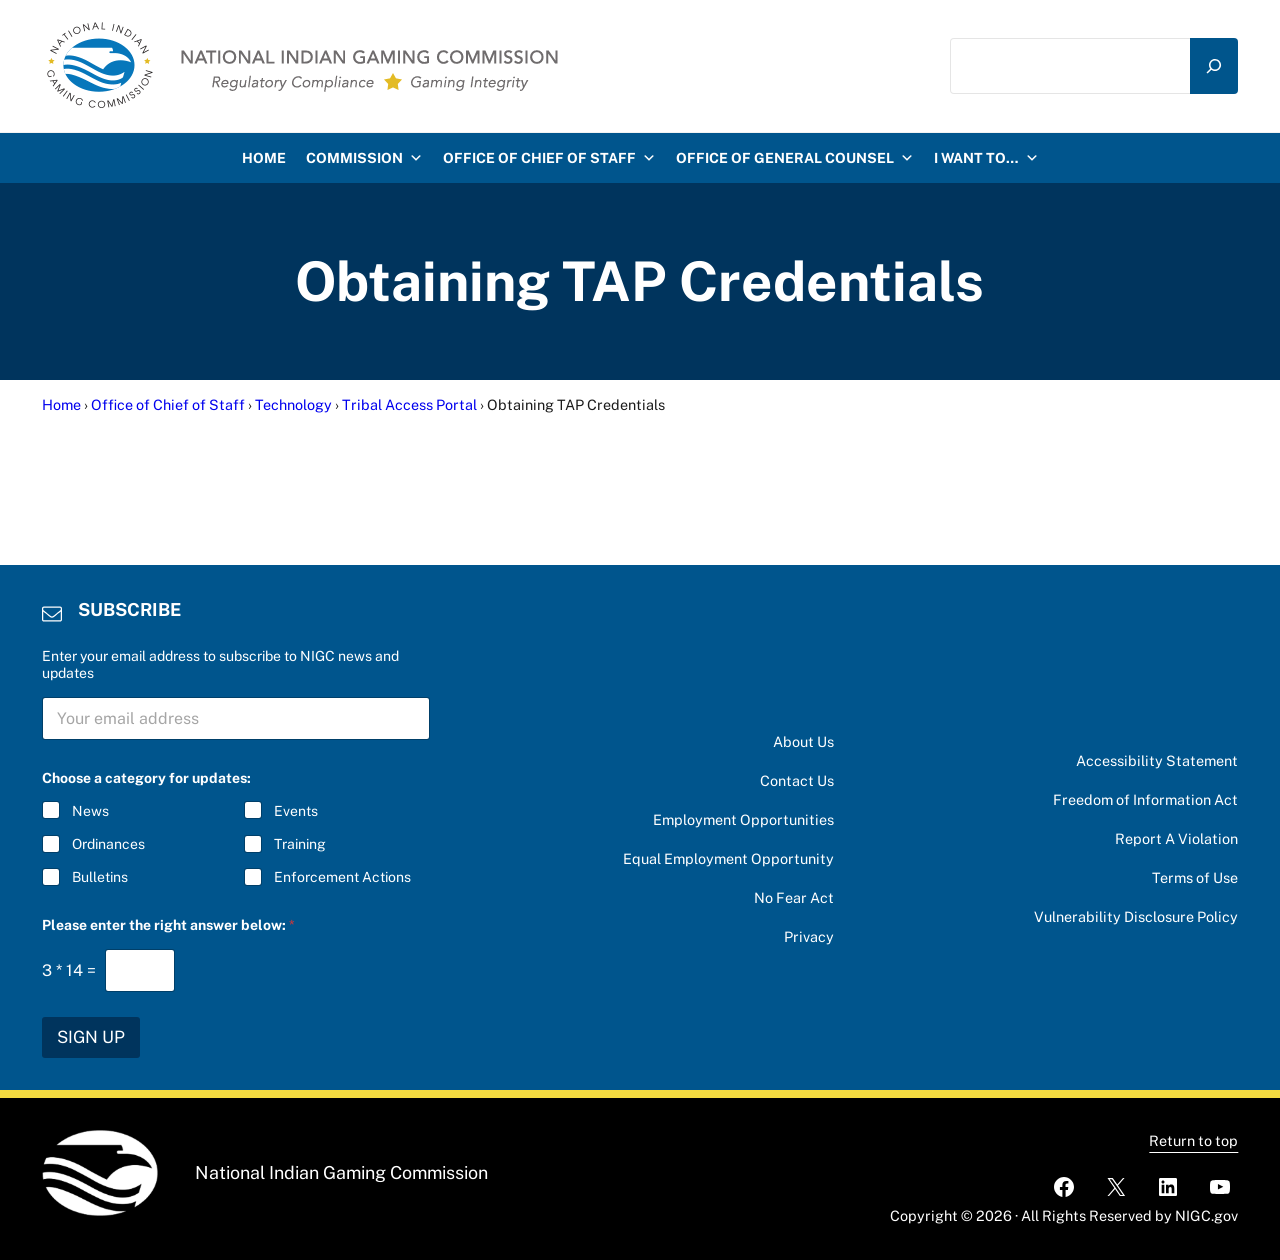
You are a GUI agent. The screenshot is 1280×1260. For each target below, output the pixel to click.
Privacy (809, 936)
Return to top (1193, 1140)
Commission (364, 158)
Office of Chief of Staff (549, 158)
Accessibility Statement (1157, 760)
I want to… (986, 158)
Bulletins (100, 878)
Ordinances (108, 845)
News (90, 811)
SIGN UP (91, 1037)
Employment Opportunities (743, 819)
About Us (803, 741)
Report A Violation (1176, 838)
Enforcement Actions (341, 878)
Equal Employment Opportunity (728, 858)
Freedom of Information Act (1145, 799)
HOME (264, 158)
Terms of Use (1195, 877)
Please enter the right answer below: (168, 925)
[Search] (1214, 65)
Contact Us (797, 780)
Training (299, 845)
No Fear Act (794, 897)
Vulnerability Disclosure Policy (1136, 916)
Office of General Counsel (795, 158)
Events (295, 811)
